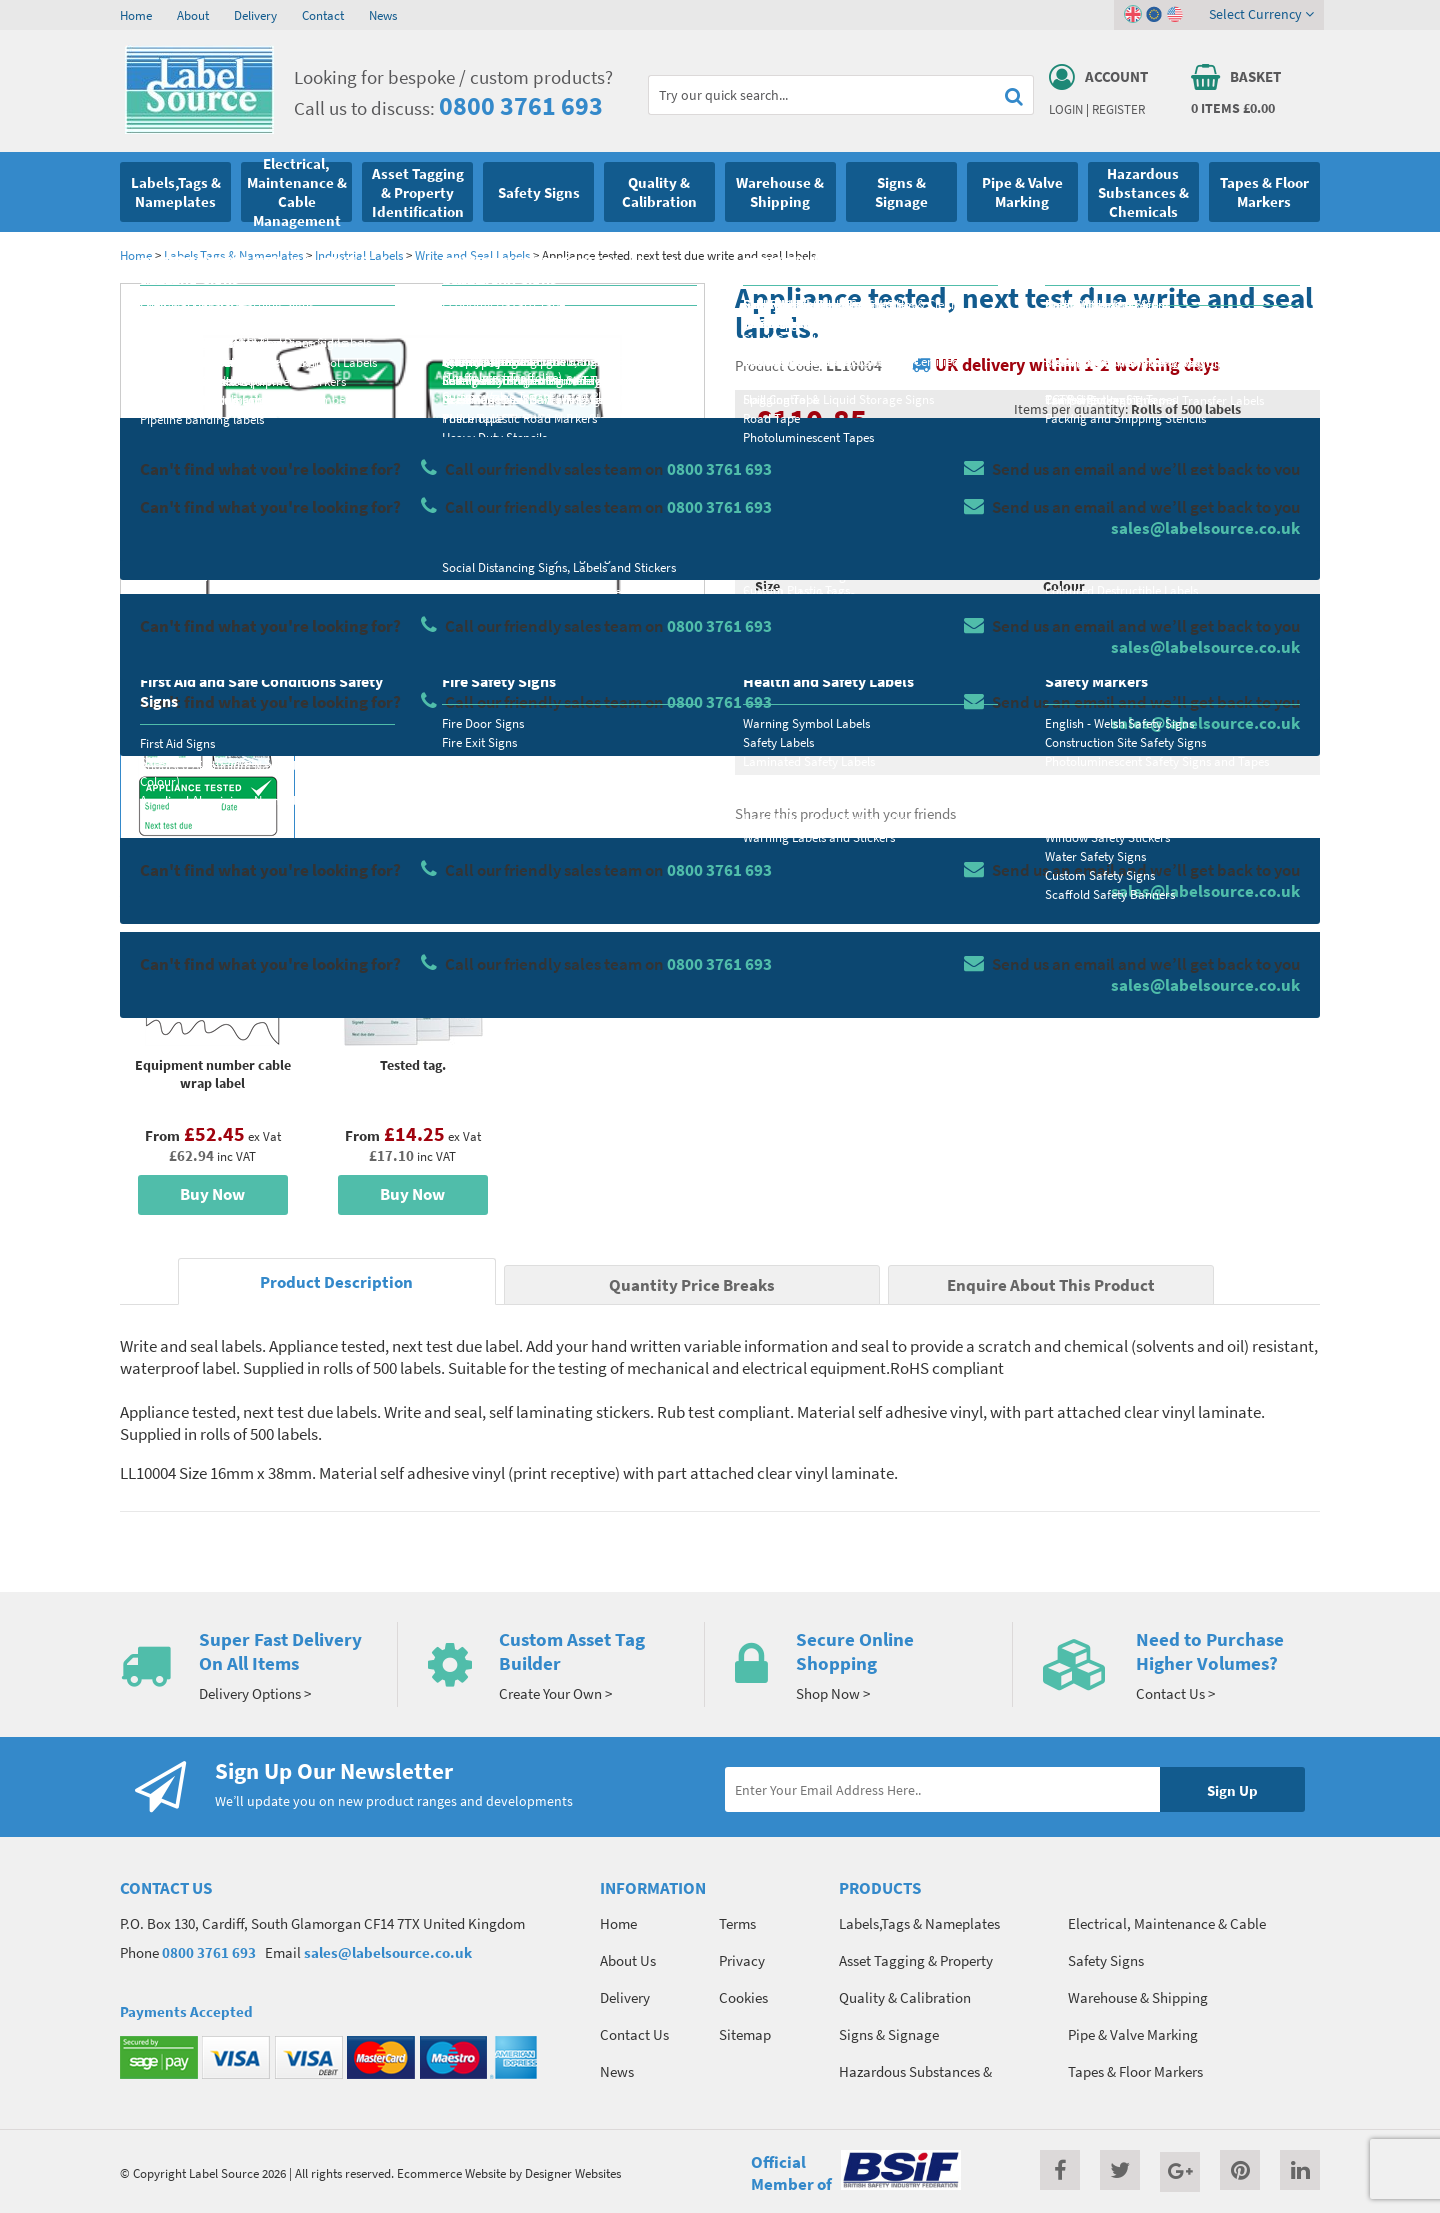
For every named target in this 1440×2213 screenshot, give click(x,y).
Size (767, 586)
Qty (766, 665)
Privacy (742, 1960)
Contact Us (634, 2034)
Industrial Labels (360, 255)
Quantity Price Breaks (1157, 445)
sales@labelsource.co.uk (388, 1952)
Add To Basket (1171, 702)
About (193, 15)
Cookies (743, 1997)
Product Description (336, 1282)
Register (1118, 109)
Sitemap (745, 2034)
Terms (737, 1923)
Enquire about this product (1171, 741)
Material (780, 507)
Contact (323, 15)
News (383, 15)
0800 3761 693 (521, 105)
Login (1066, 109)
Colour (1064, 586)
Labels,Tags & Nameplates (233, 255)
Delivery (255, 15)
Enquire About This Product (1051, 1285)
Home (136, 15)
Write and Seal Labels (472, 255)
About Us (628, 1960)
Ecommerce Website (451, 2173)
